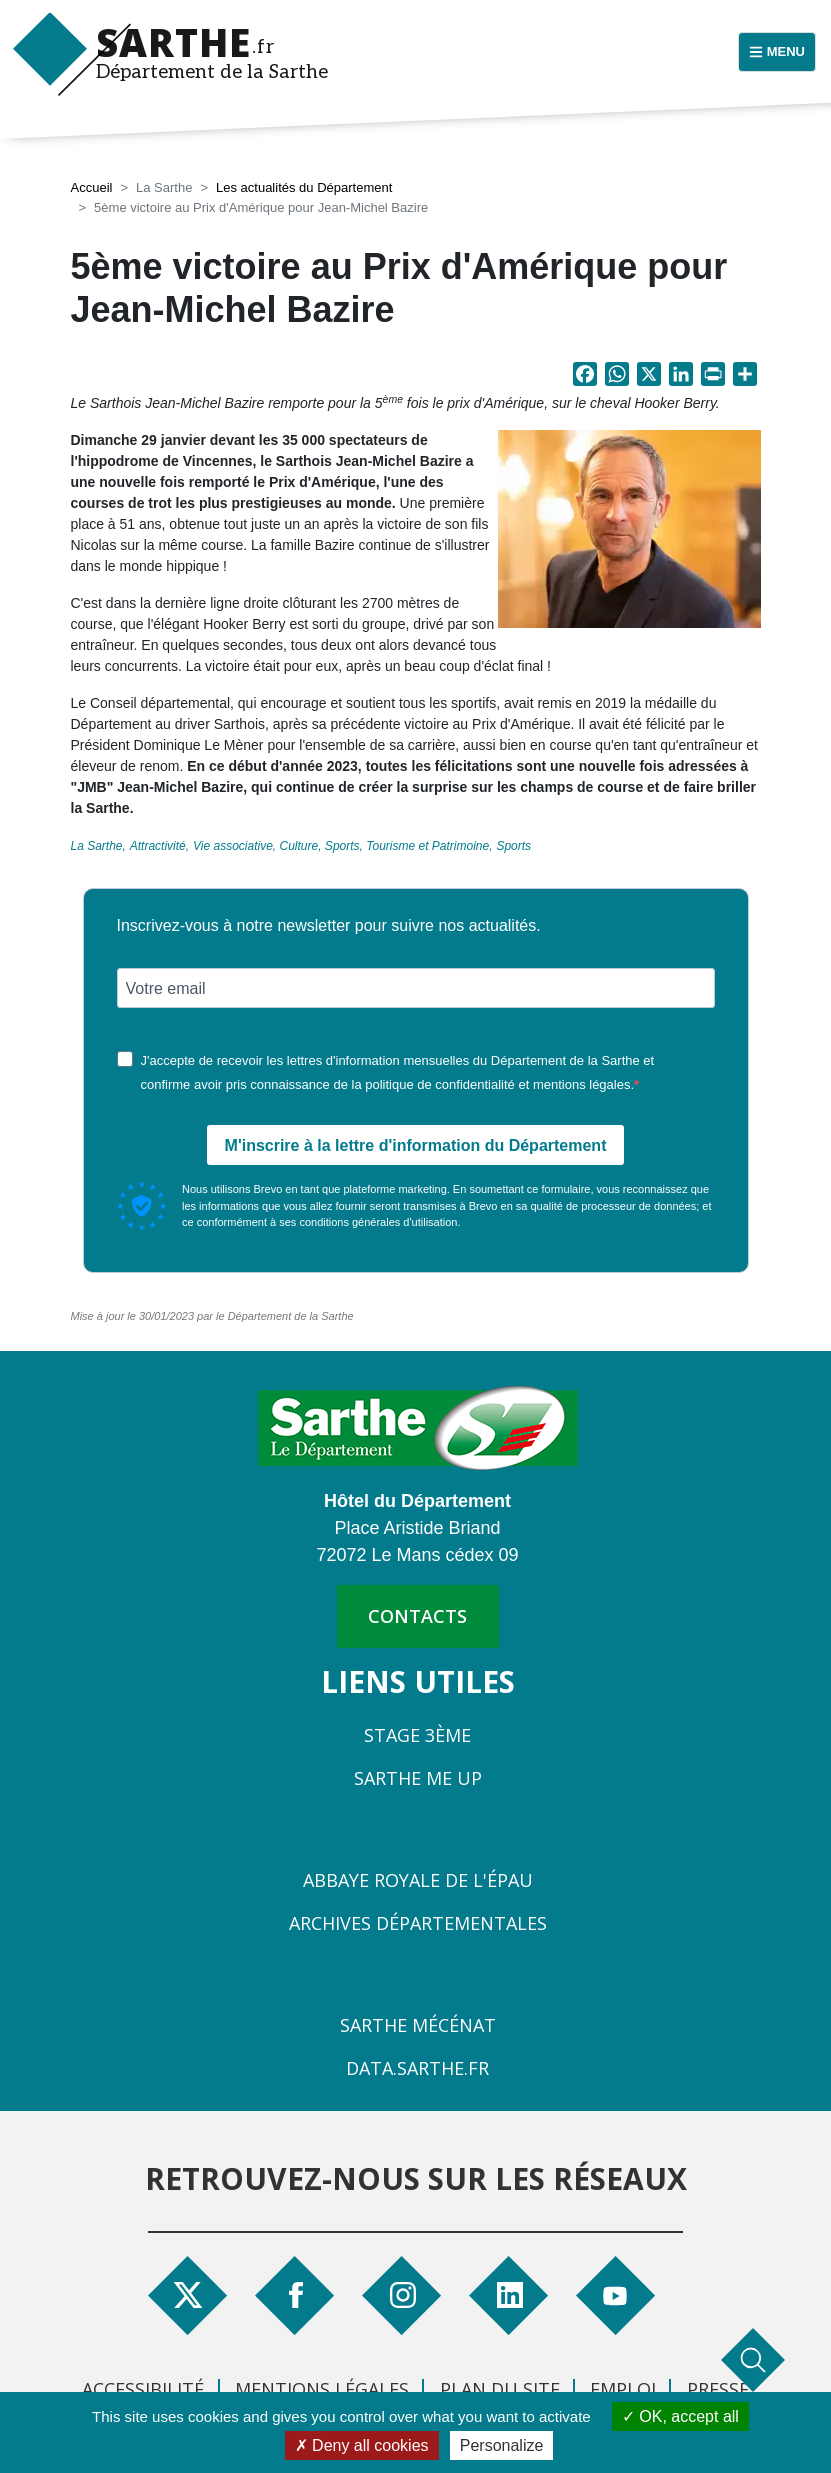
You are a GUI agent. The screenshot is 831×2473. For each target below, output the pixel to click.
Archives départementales (418, 1923)
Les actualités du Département (304, 187)
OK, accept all (680, 2416)
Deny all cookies (362, 2445)
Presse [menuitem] (718, 2389)
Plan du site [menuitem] (500, 2389)
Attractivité (158, 846)
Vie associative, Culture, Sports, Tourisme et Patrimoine (341, 846)
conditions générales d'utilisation (378, 1222)
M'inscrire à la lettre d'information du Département (416, 1145)
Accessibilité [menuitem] (143, 2389)
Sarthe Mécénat (418, 2025)
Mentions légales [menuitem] (322, 2389)
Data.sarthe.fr (417, 2068)
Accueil (92, 187)
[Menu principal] (777, 52)
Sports (513, 846)
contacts (417, 1616)
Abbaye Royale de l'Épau (418, 1880)
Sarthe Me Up (418, 1778)
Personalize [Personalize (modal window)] (502, 2445)
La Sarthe (97, 846)
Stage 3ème (417, 1735)
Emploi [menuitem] (623, 2389)
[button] (629, 535)
